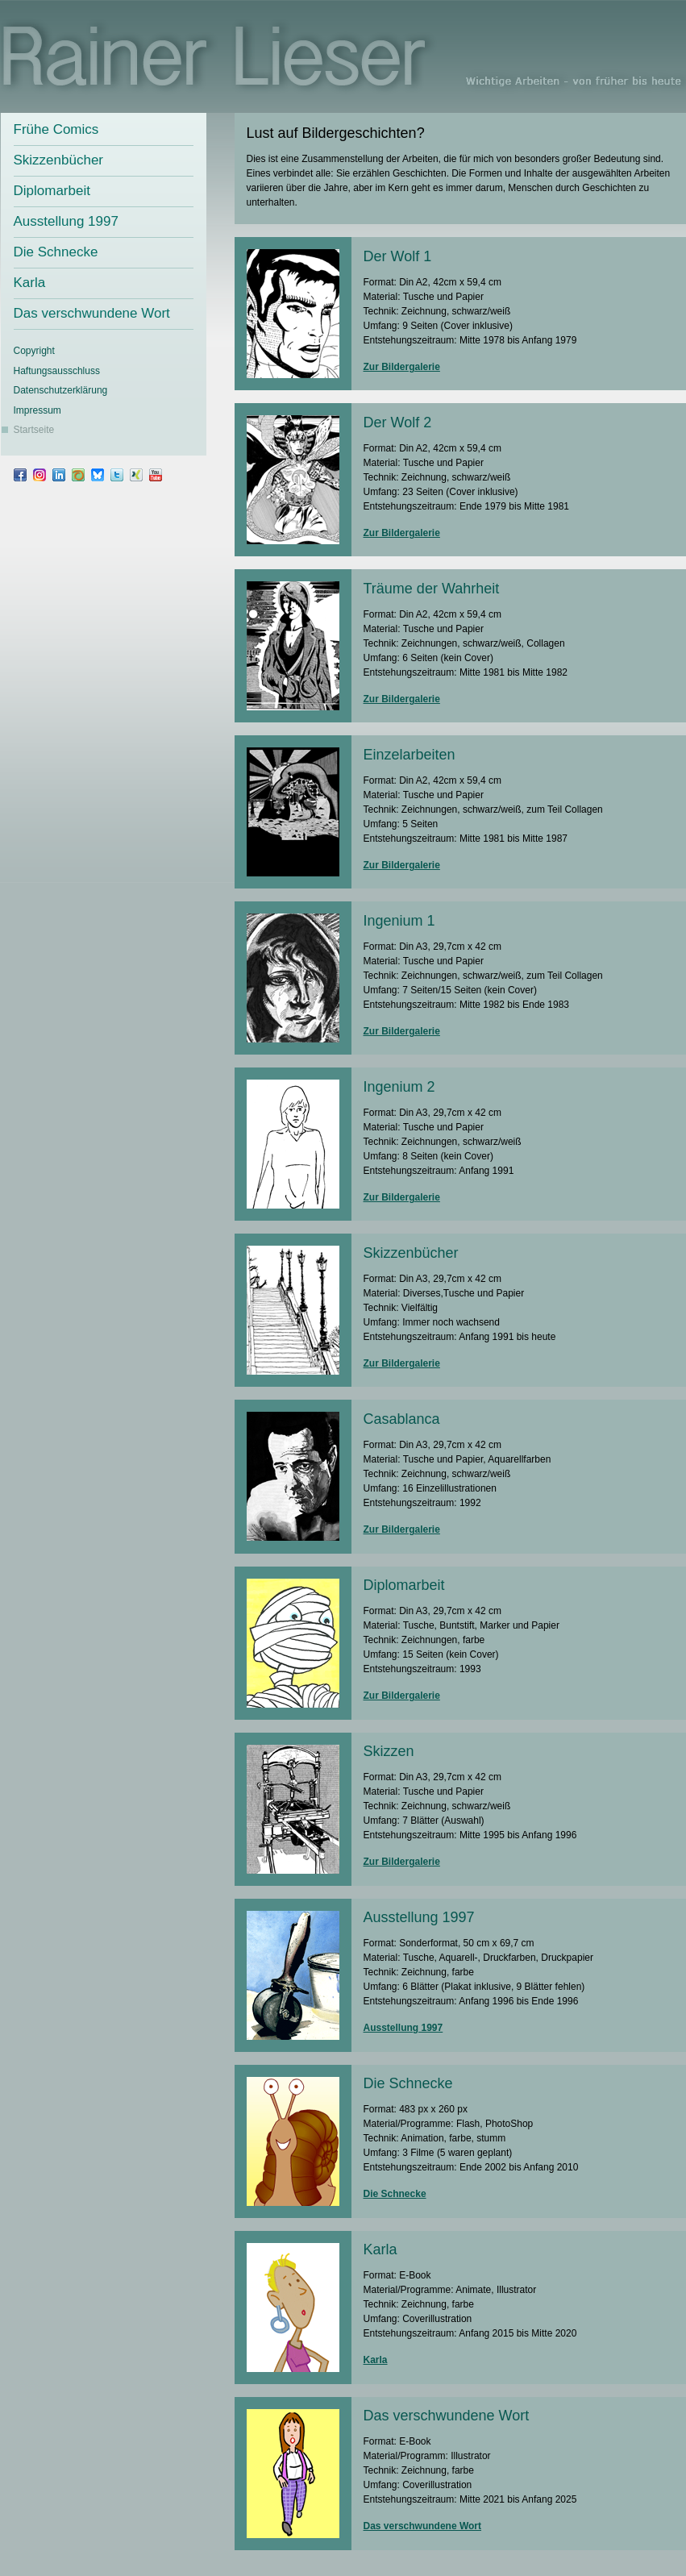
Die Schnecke (56, 252)
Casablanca (402, 1419)
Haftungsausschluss (57, 371)
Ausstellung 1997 (66, 221)
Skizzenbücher (59, 160)
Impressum (37, 410)
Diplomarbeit (52, 190)
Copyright (34, 350)
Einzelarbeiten (409, 755)
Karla (30, 282)
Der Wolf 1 (398, 256)
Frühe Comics (56, 129)
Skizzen (389, 1751)
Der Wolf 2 (398, 422)
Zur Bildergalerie (402, 366)
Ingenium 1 (399, 921)
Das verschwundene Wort (92, 313)
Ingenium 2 (399, 1087)
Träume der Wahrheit (432, 589)
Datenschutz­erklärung (61, 390)
